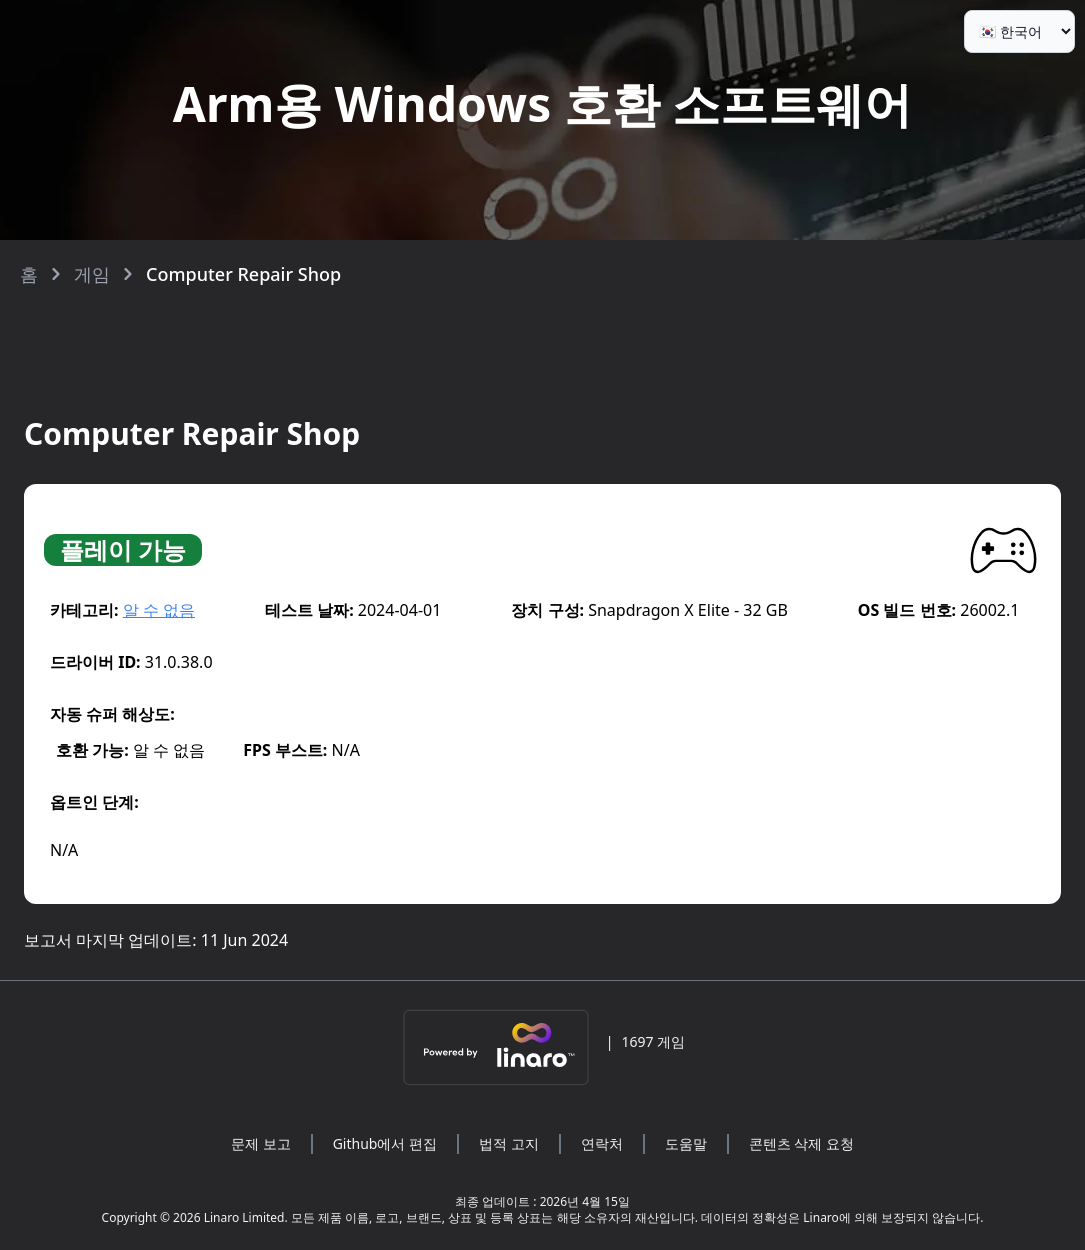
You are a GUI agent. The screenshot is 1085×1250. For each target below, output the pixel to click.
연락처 (602, 1143)
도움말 (686, 1143)
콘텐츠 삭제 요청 (801, 1143)
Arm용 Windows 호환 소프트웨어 (542, 103)
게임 (92, 274)
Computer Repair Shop (243, 274)
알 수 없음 (159, 610)
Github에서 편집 (385, 1143)
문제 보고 (261, 1143)
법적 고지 (509, 1143)
